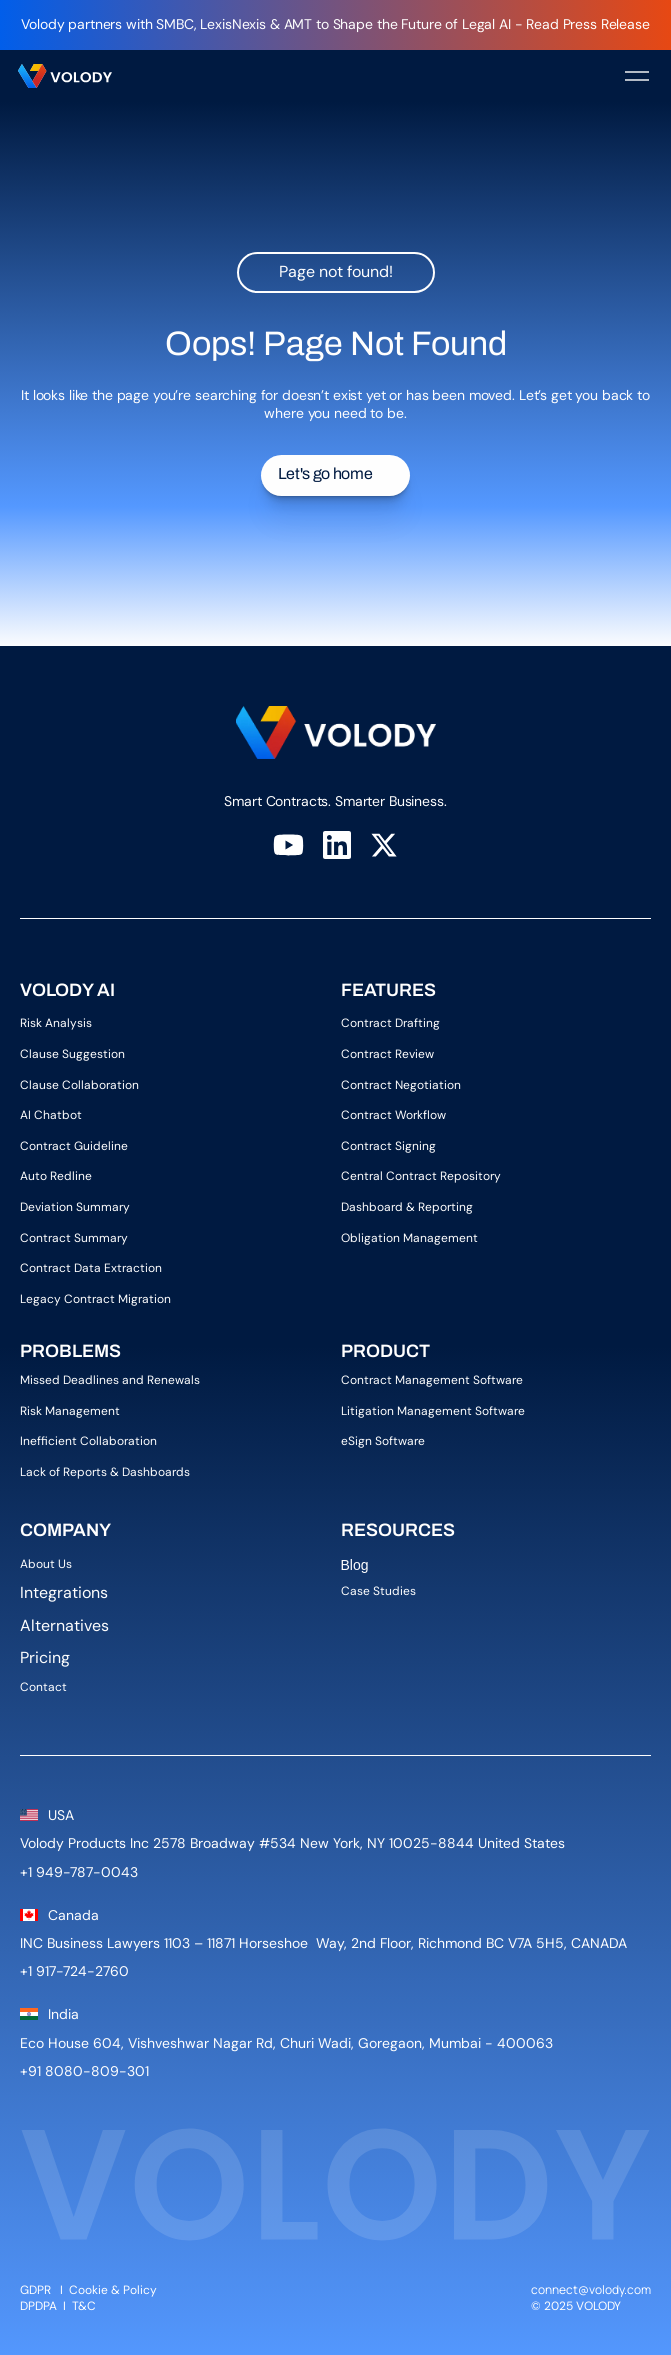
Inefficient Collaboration (88, 1441)
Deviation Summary (75, 1207)
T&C (85, 2306)
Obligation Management (409, 1238)
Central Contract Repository (421, 1176)
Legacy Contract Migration (95, 1299)
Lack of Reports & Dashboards (105, 1472)
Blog (357, 1565)
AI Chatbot (51, 1115)
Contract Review (387, 1054)
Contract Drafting (390, 1023)
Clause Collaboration (79, 1085)
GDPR (35, 2290)
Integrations (64, 1592)
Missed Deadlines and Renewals (110, 1380)
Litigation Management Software (433, 1411)
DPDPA (38, 2306)
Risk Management (70, 1411)
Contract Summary (74, 1238)
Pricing (45, 1657)
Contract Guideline (74, 1146)
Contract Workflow (393, 1115)
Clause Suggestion (72, 1054)
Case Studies (378, 1591)
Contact (43, 1687)
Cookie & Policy (113, 2290)
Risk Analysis (56, 1023)
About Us (50, 1564)
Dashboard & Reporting (407, 1207)
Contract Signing (388, 1146)
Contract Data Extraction (91, 1268)
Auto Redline (56, 1176)
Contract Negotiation (401, 1085)
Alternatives (64, 1625)
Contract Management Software (432, 1380)
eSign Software (383, 1441)
